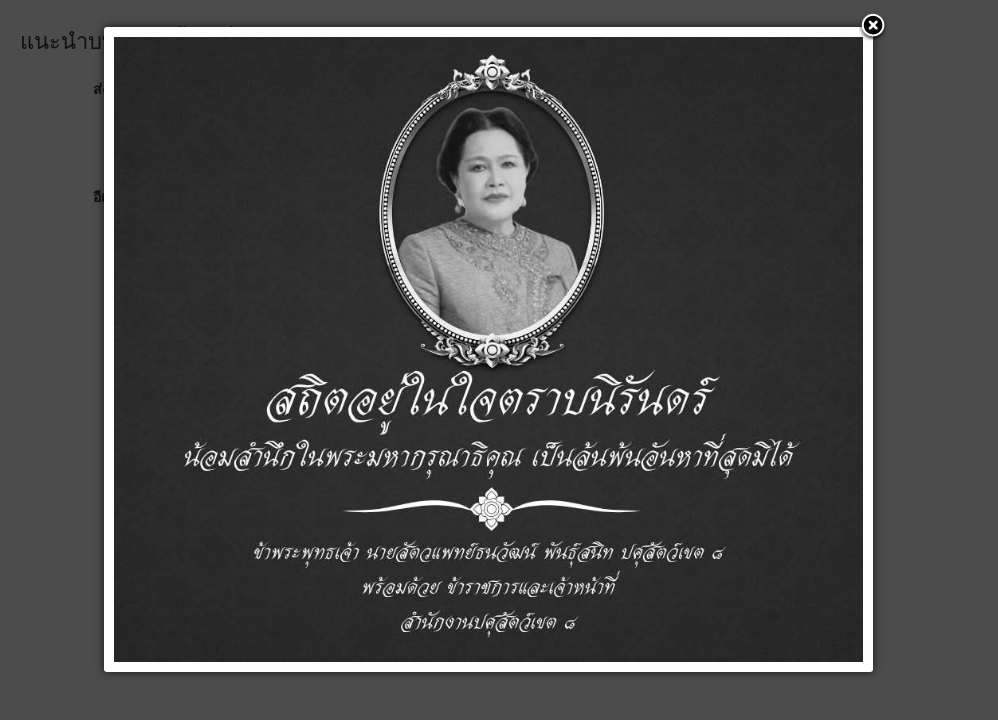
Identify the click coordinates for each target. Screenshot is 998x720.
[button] (873, 27)
